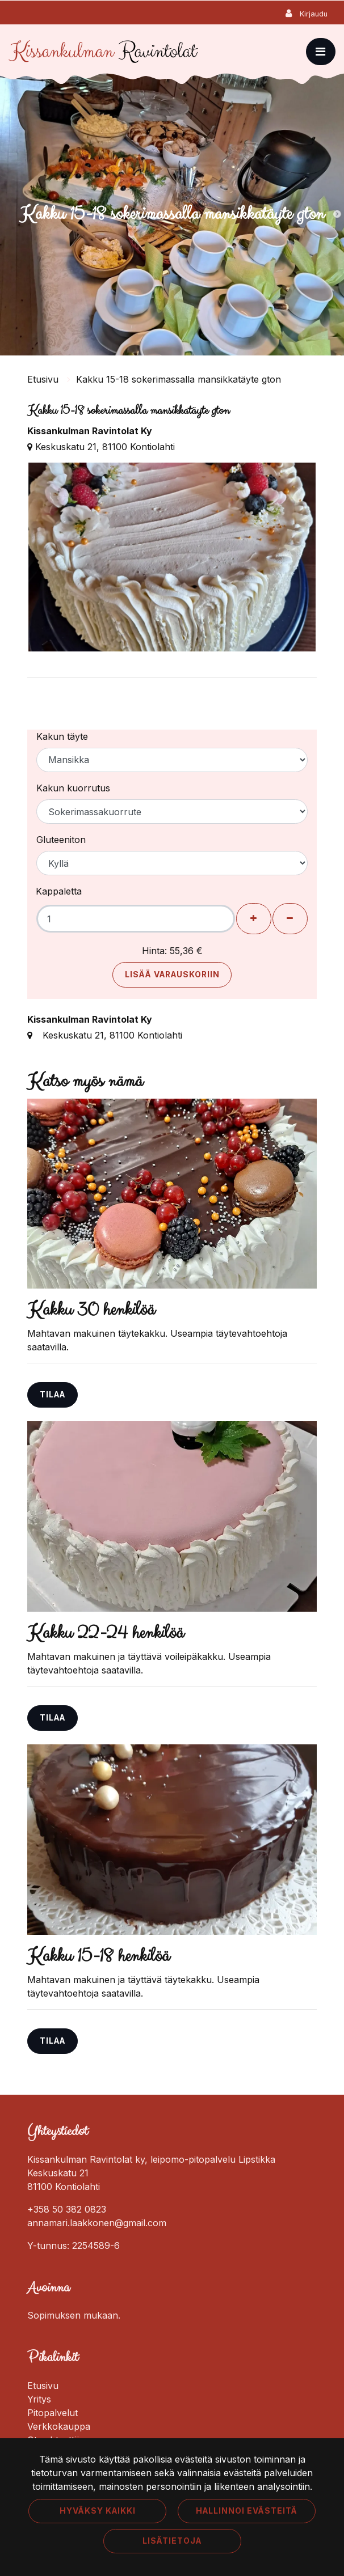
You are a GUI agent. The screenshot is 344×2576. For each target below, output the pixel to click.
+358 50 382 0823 (66, 2209)
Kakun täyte (62, 736)
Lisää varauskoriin (172, 974)
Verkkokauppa (58, 2426)
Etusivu (44, 379)
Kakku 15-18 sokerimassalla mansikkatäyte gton (178, 379)
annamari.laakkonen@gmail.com (96, 2222)
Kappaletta (59, 891)
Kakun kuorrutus (73, 788)
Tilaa (52, 1394)
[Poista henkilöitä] (290, 918)
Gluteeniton (61, 839)
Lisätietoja (172, 2540)
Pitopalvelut (52, 2412)
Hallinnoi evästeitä (246, 2510)
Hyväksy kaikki (98, 2510)
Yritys (39, 2399)
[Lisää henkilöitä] (253, 918)
